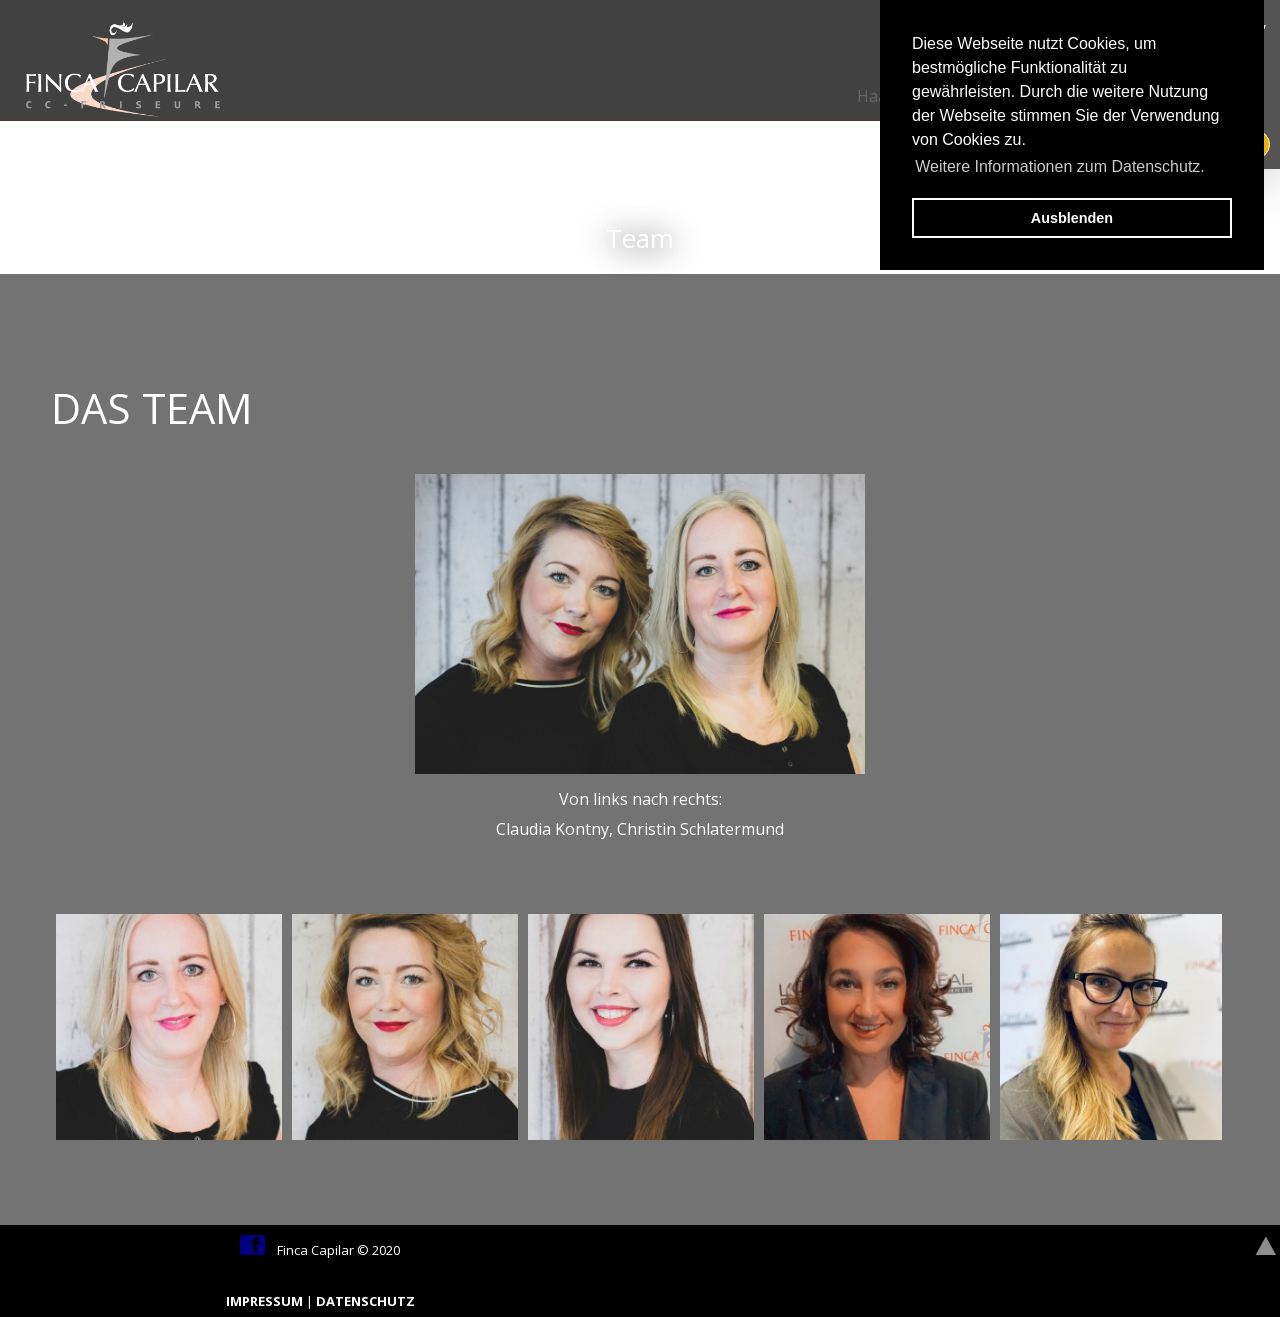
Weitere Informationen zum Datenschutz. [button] (1060, 166)
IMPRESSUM (266, 1301)
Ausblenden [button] (1072, 218)
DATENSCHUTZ (365, 1301)
